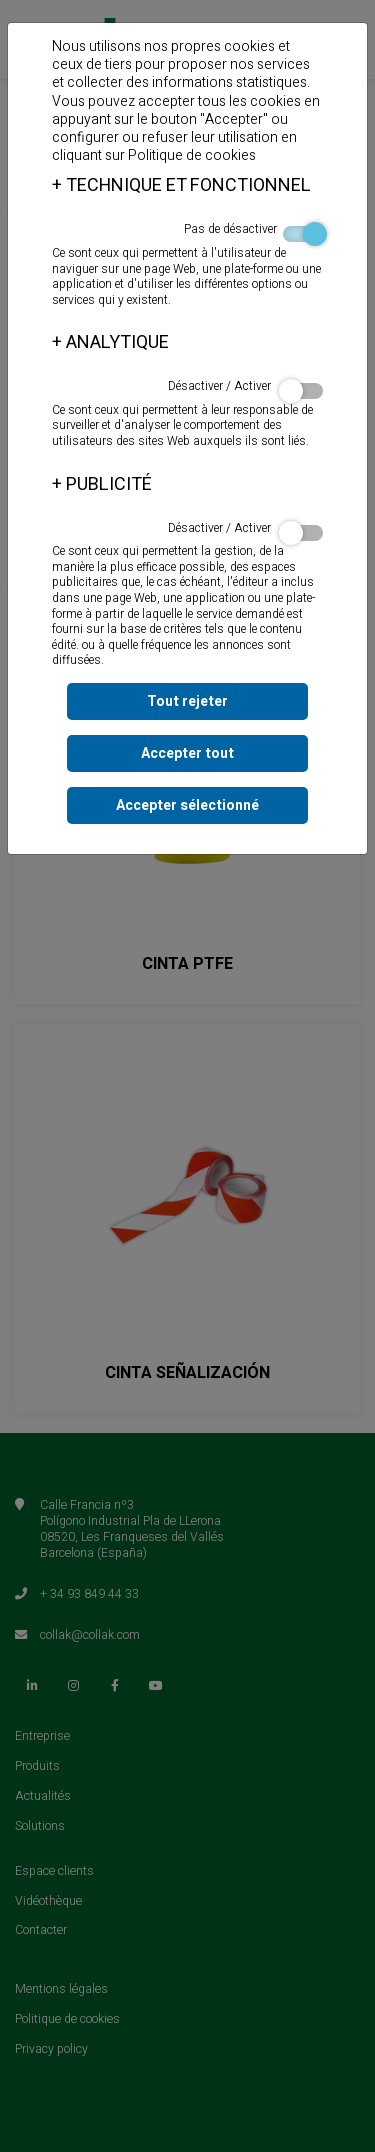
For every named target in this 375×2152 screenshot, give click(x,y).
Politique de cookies (192, 155)
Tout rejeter (187, 701)
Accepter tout (187, 753)
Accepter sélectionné (187, 805)
